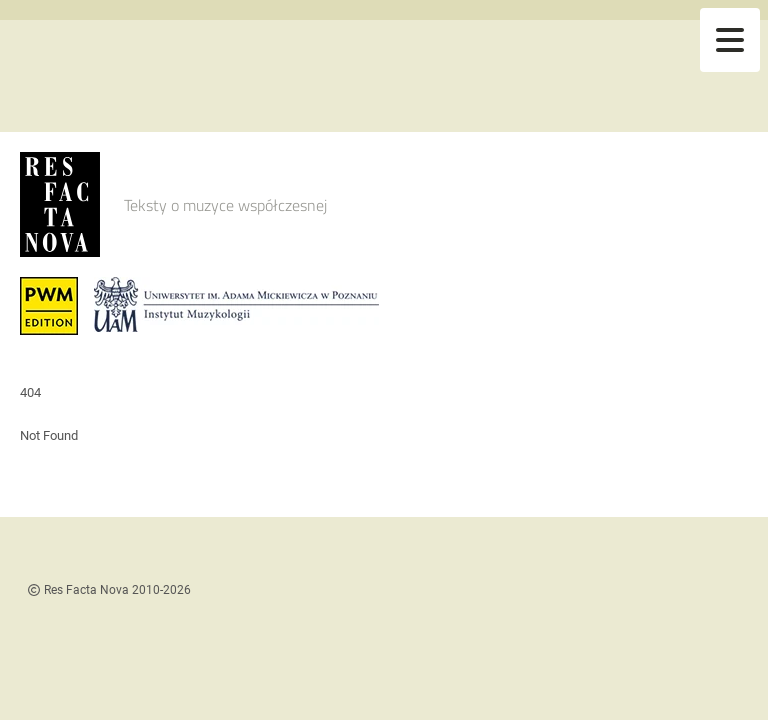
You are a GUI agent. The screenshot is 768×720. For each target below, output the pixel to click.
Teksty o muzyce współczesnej (225, 205)
